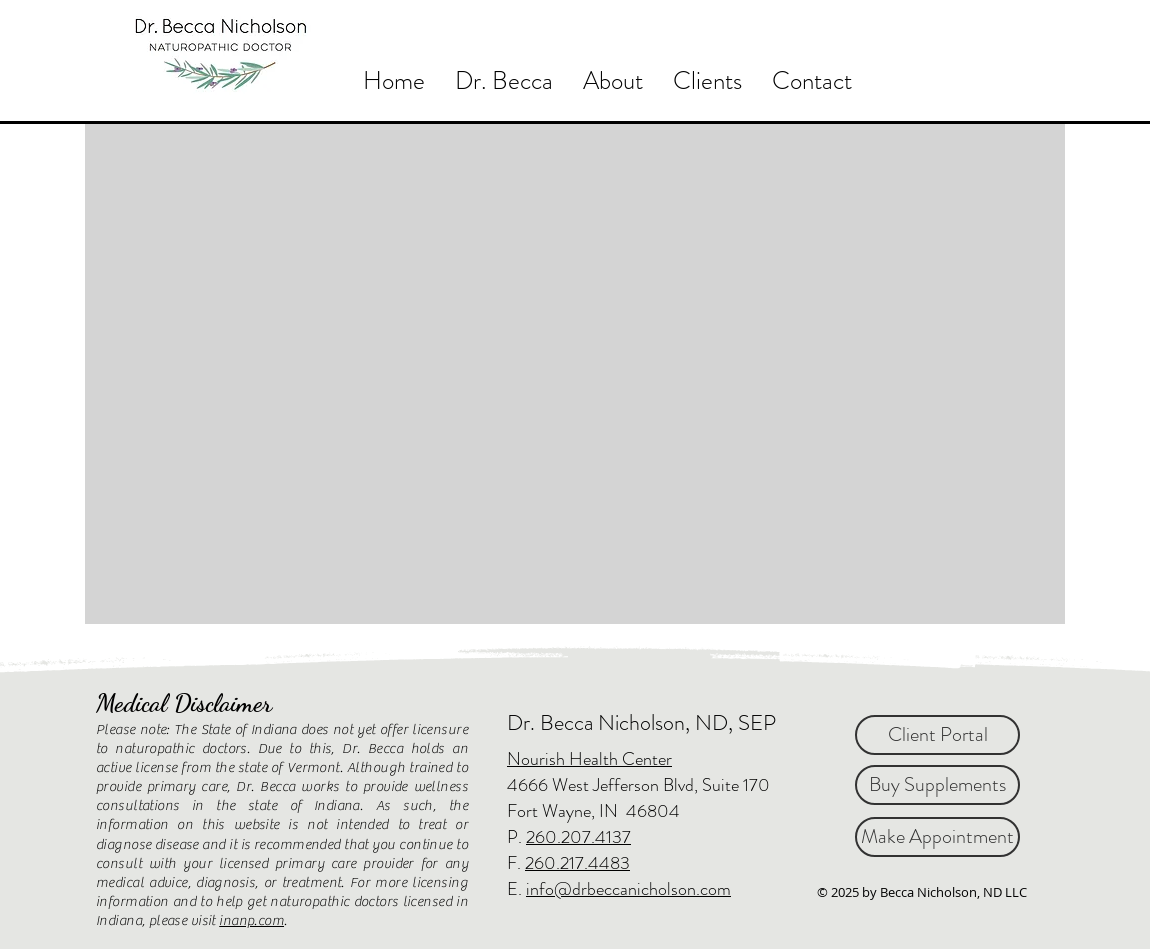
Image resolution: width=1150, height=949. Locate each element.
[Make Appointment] (937, 837)
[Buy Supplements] (937, 785)
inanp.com (251, 921)
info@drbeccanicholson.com (628, 889)
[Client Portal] (937, 735)
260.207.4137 (578, 837)
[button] (613, 79)
